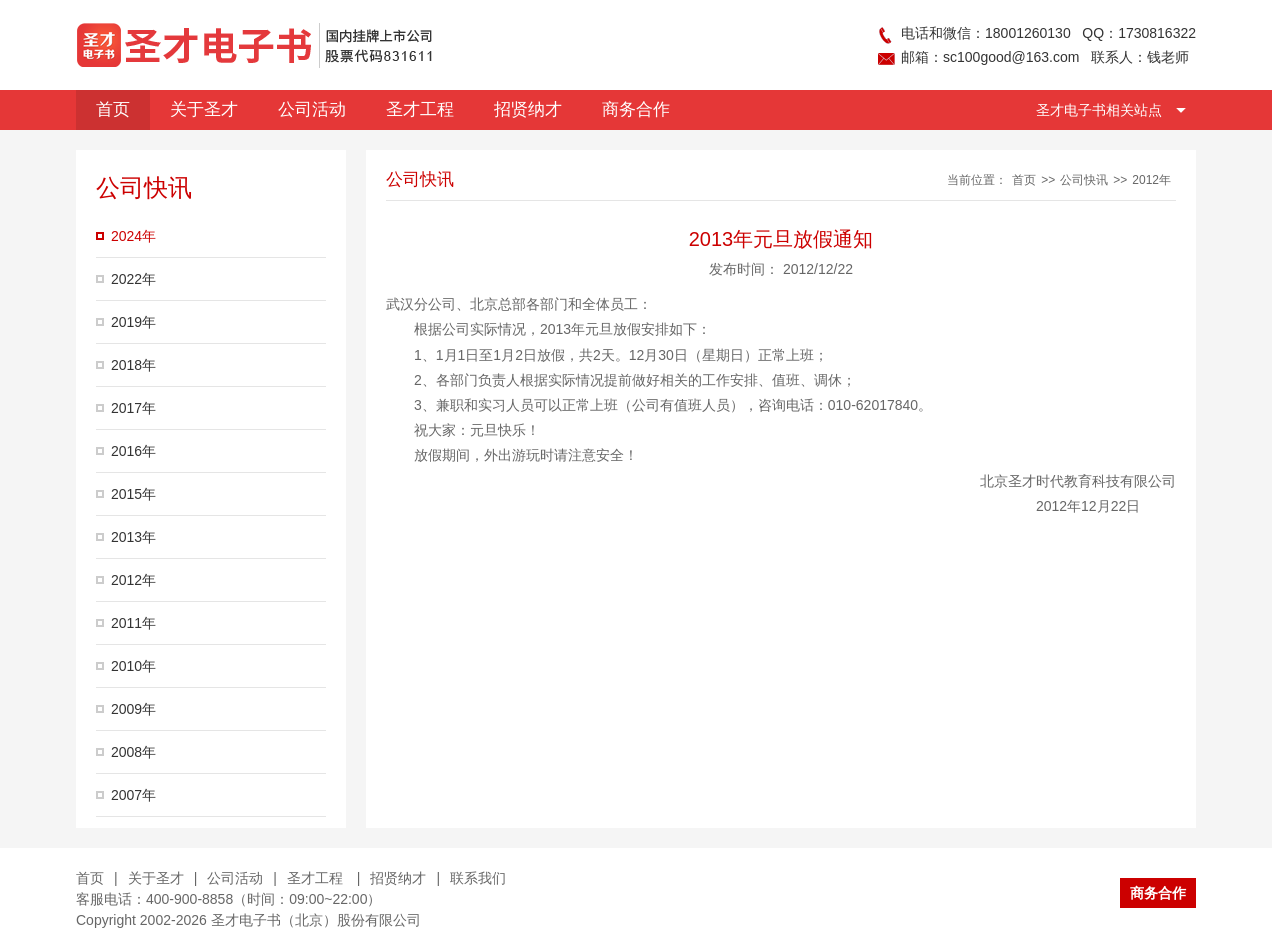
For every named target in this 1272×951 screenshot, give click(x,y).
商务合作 (1158, 893)
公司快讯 (1084, 180)
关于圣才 (156, 878)
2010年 (133, 666)
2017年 (133, 408)
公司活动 (235, 878)
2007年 (133, 795)
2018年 (133, 365)
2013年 (133, 537)
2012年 (133, 580)
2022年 (133, 279)
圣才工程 (317, 878)
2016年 (133, 451)
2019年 (133, 322)
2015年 (133, 494)
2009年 (133, 709)
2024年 (133, 236)
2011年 (133, 623)
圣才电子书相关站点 (1099, 110)
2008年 (133, 752)
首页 (1024, 180)
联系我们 (478, 878)
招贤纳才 (398, 878)
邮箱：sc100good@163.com (990, 57)
